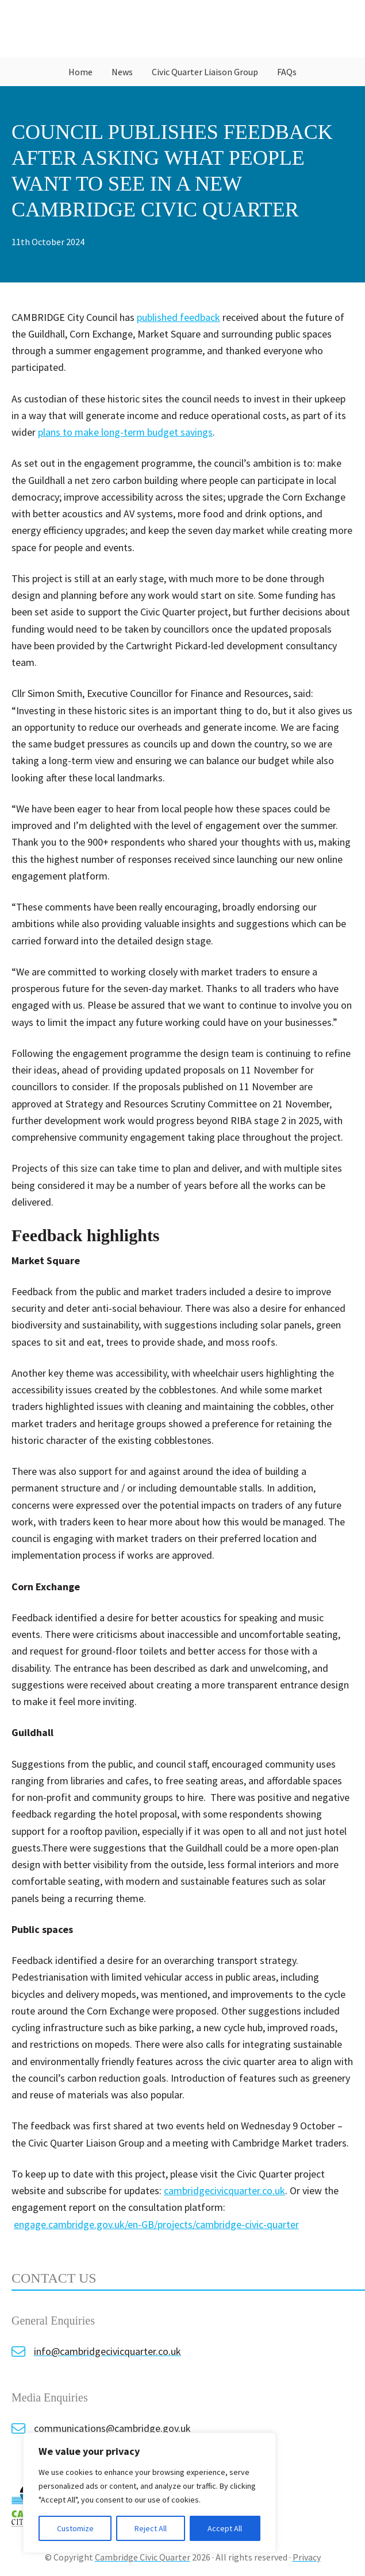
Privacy (307, 2557)
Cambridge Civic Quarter (183, 28)
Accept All (225, 2528)
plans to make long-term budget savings (125, 432)
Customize (75, 2528)
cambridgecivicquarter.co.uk (224, 2190)
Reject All (151, 2528)
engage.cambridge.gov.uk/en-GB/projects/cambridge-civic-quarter (156, 2224)
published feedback (178, 317)
